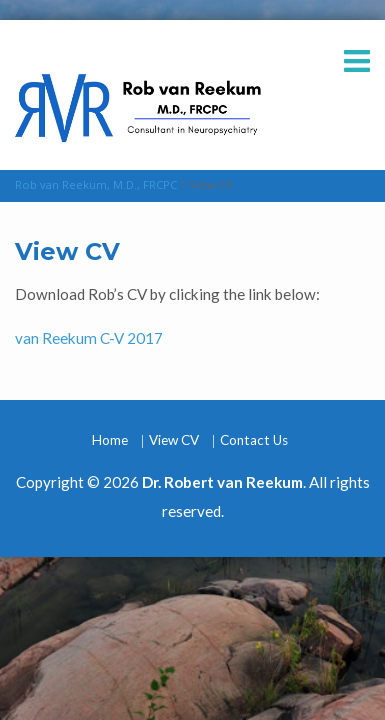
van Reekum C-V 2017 (89, 338)
